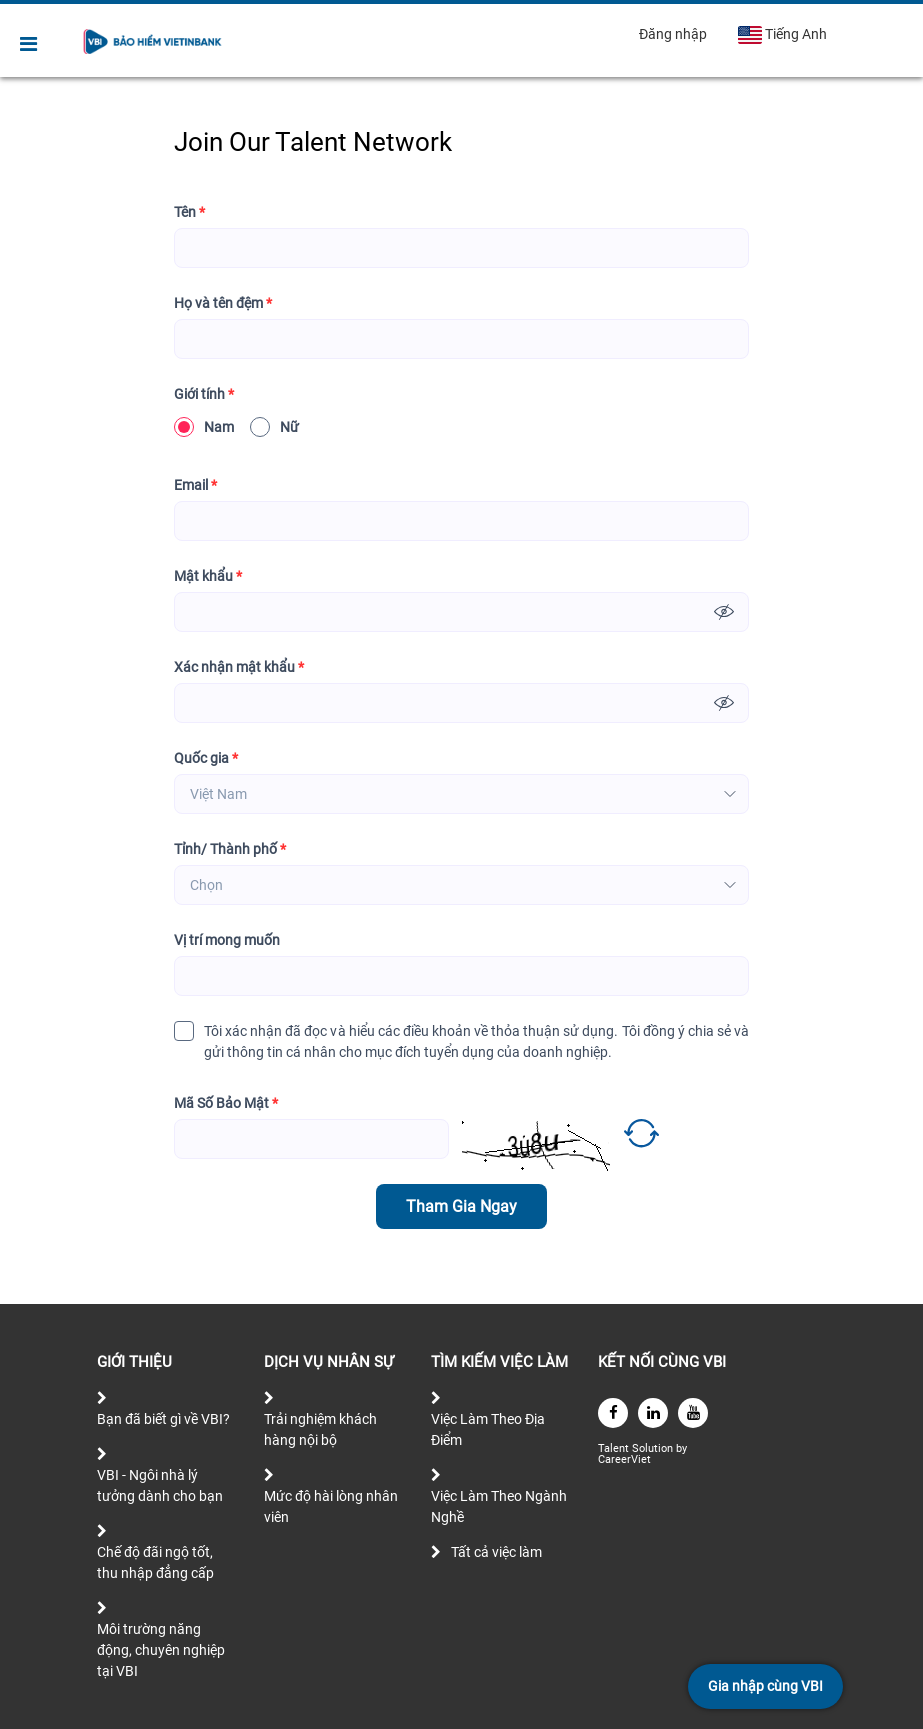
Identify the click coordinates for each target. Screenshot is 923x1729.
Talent (615, 1448)
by (683, 1448)
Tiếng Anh (782, 35)
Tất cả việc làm (496, 1552)
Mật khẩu (208, 576)
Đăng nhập (673, 34)
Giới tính (204, 394)
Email (195, 485)
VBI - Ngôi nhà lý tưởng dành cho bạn (160, 1485)
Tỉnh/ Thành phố (230, 849)
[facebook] (613, 1413)
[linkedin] (653, 1413)
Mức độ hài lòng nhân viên (331, 1506)
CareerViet (624, 1459)
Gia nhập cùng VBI (765, 1686)
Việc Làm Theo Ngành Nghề (499, 1506)
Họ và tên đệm (223, 303)
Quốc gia (206, 758)
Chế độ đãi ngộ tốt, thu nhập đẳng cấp (155, 1562)
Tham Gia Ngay (461, 1206)
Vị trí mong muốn (227, 940)
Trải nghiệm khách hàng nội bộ (320, 1429)
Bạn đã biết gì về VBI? (163, 1419)
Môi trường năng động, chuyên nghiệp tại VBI (161, 1650)
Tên (189, 212)
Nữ (274, 427)
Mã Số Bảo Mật (226, 1103)
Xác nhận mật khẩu (239, 667)
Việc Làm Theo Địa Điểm (488, 1429)
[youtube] (693, 1413)
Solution (654, 1448)
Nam (204, 427)
